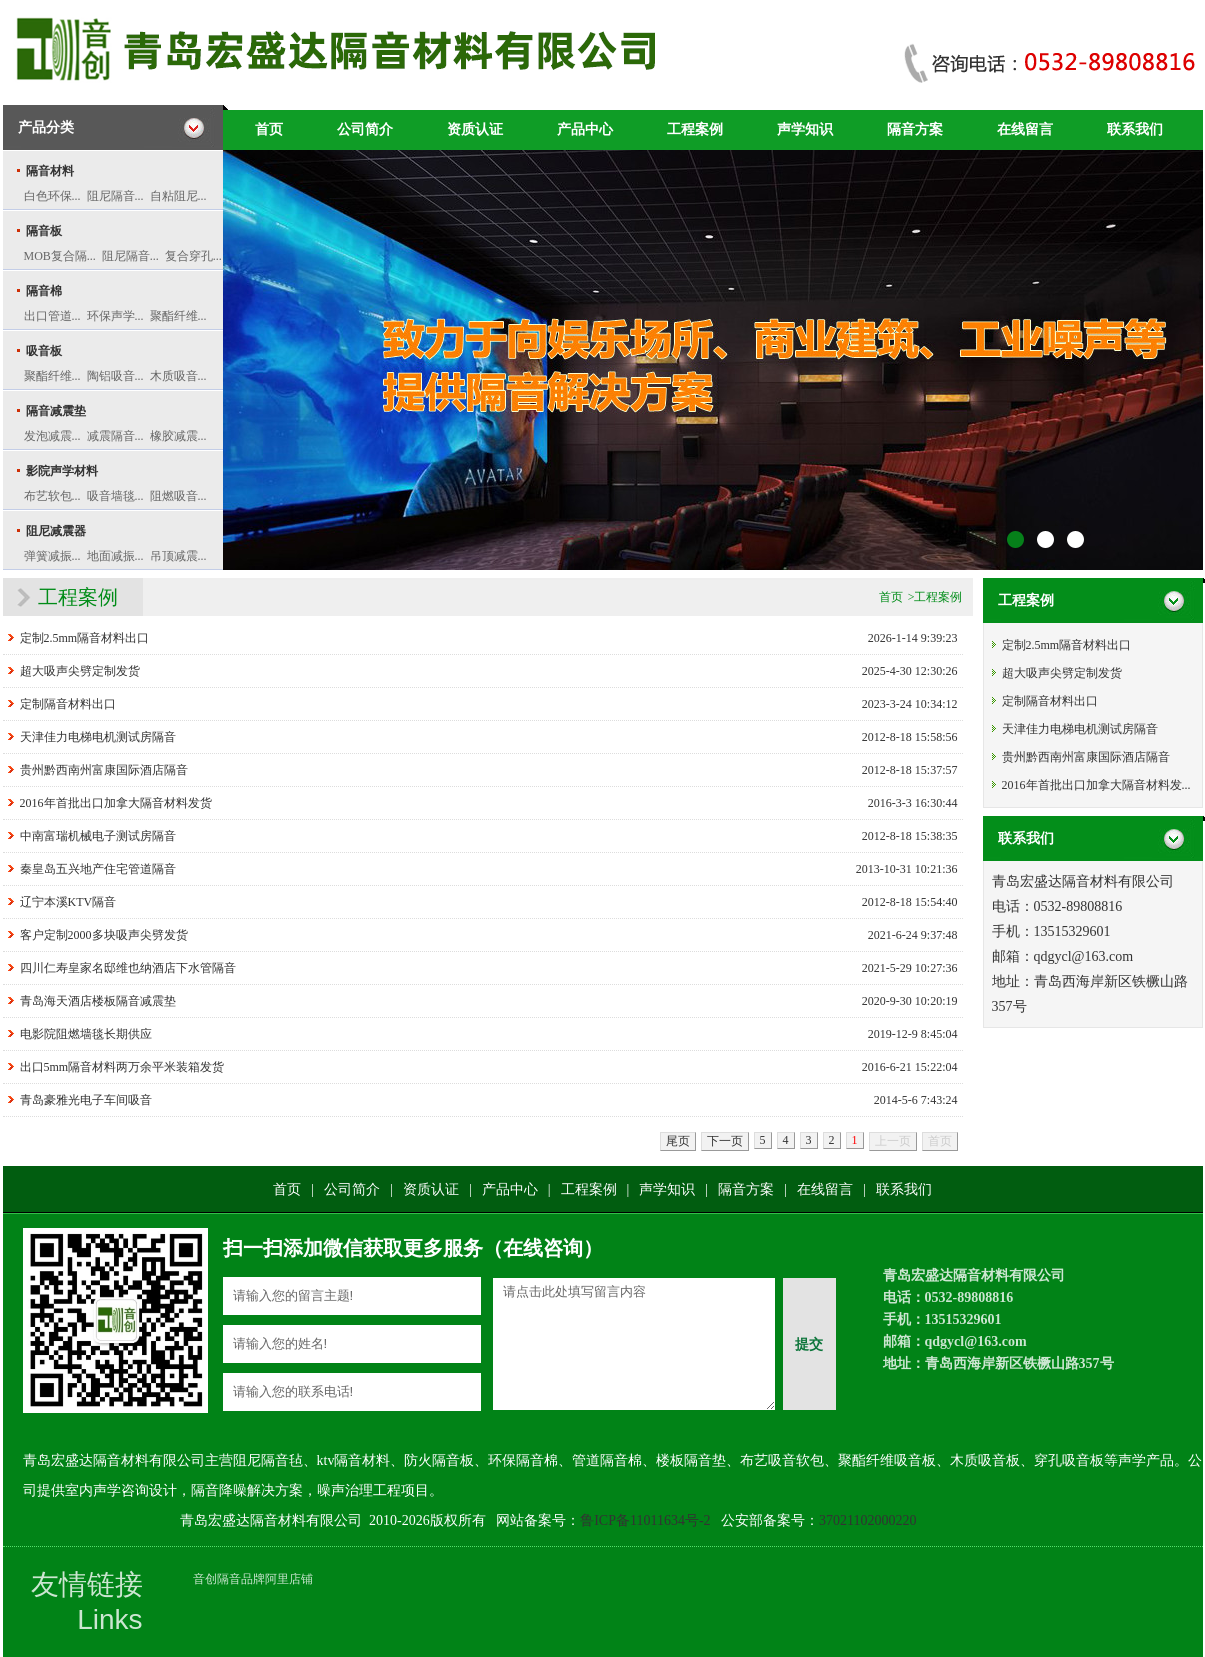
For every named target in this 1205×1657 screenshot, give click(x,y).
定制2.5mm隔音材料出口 (85, 638)
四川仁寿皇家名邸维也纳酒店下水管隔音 (128, 968)
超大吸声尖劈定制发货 (80, 671)
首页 (269, 129)
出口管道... (52, 316)
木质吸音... (178, 376)
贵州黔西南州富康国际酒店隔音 (104, 770)
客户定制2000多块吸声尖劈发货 (104, 935)
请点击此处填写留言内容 (634, 1344)
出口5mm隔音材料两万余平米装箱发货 (122, 1067)
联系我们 (1135, 129)
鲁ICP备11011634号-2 (645, 1520)
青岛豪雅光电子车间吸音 (86, 1100)
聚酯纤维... (178, 316)
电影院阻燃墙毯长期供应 (86, 1034)
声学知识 (805, 129)
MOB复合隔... (60, 256)
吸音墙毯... (115, 496)
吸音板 (44, 351)
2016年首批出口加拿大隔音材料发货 (116, 803)
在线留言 (1025, 129)
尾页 (678, 1141)
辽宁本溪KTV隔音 (68, 902)
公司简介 (365, 129)
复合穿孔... (193, 256)
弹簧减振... (52, 556)
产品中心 (585, 129)
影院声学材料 (62, 471)
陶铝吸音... (115, 376)
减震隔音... (115, 436)
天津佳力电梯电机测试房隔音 (98, 737)
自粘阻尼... (178, 196)
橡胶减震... (178, 436)
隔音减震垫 (56, 411)
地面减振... (115, 556)
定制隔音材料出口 (68, 704)
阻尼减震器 (56, 531)
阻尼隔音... (115, 196)
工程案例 (695, 129)
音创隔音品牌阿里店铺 (253, 1579)
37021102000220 (867, 1520)
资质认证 (475, 129)
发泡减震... (52, 436)
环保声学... (115, 316)
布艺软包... (52, 496)
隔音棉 (44, 291)
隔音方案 (915, 129)
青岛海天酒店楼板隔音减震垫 (98, 1001)
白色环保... (52, 196)
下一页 (725, 1141)
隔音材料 (50, 171)
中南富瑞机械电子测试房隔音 (98, 836)
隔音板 (44, 231)
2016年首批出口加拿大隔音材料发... (1096, 785)
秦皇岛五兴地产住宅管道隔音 (98, 869)
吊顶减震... (178, 556)
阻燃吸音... (178, 496)
